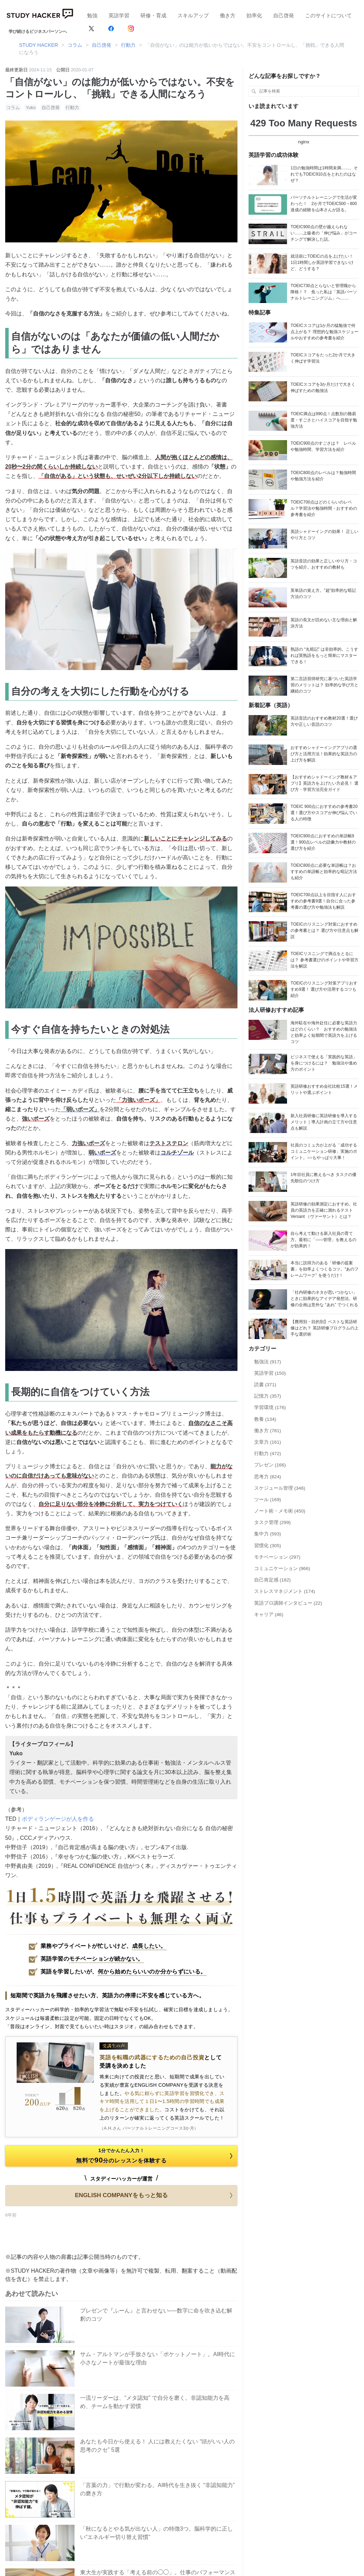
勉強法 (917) (267, 1361)
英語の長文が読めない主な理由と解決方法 (324, 623)
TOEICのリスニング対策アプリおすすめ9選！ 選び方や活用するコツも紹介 (324, 989)
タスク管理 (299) (272, 1522)
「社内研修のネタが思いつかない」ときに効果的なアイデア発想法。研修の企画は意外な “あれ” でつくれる (324, 1298)
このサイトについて (328, 15)
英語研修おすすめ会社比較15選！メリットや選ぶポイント (324, 1089)
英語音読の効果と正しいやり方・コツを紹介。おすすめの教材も (324, 564)
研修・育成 (153, 15)
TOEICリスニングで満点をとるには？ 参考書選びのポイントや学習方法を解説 (324, 960)
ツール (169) (267, 1499)
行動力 (72, 107)
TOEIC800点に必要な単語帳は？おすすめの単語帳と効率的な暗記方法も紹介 (324, 871)
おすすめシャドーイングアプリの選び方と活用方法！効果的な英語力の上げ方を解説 (324, 754)
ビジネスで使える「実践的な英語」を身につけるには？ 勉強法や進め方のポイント (324, 1063)
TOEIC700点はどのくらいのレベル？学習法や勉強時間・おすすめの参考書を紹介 (324, 508)
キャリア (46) (268, 1614)
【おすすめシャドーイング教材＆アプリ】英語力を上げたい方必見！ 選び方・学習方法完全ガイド (324, 783)
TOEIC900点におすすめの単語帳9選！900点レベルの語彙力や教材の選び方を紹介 (323, 842)
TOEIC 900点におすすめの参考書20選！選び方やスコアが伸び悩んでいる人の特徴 (324, 812)
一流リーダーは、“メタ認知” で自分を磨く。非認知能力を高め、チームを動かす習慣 (154, 2402)
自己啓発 (283, 15)
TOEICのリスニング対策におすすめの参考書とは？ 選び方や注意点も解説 (324, 930)
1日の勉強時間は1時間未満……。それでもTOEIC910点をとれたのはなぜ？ (324, 174)
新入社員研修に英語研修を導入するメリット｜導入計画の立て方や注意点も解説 (324, 1122)
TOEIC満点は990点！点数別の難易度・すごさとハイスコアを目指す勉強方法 (324, 420)
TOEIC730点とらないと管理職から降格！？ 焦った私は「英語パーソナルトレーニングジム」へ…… (324, 292)
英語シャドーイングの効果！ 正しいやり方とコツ (324, 534)
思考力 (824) (267, 1476)
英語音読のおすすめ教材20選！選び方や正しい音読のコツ (324, 721)
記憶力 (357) (267, 1396)
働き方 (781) (267, 1430)
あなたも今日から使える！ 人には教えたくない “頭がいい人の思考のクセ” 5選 (157, 2446)
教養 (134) (265, 1419)
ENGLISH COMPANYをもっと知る (155, 2195)
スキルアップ (193, 15)
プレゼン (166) (270, 1465)
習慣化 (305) (267, 1545)
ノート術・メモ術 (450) (279, 1511)
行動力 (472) (267, 1453)
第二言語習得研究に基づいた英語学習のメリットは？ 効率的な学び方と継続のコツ (324, 685)
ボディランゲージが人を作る (58, 1819)
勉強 (92, 15)
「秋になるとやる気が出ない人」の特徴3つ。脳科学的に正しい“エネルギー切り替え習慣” (156, 2533)
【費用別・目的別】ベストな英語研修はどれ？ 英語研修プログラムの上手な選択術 (324, 1328)
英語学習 (119, 15)
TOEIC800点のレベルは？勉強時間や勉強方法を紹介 (323, 475)
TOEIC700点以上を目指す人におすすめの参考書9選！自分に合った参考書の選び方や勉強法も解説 (323, 901)
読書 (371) (265, 1384)
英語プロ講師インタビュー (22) (288, 1603)
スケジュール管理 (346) (279, 1488)
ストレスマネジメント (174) (284, 1591)
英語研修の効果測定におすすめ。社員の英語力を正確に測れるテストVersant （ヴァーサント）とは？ (324, 1210)
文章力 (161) (267, 1442)
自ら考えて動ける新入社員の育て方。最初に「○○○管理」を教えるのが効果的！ (323, 1239)
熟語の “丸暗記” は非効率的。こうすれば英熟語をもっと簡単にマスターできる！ (324, 655)
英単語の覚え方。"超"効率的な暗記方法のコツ (323, 593)
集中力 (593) (267, 1533)
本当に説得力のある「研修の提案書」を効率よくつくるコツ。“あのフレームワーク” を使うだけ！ (324, 1269)
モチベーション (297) (277, 1557)
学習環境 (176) (270, 1407)
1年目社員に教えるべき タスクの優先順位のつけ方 (323, 1177)
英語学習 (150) (270, 1373)
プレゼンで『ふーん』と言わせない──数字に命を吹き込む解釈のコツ (156, 2315)
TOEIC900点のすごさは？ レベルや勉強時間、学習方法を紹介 (323, 446)
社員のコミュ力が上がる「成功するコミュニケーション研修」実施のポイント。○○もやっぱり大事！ (324, 1151)
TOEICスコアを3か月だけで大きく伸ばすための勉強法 (323, 387)
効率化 (254, 15)
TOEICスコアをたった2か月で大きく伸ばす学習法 (323, 358)
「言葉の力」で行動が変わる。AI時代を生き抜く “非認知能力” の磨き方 (157, 2489)
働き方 (227, 15)
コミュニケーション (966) (282, 1568)
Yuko (30, 107)
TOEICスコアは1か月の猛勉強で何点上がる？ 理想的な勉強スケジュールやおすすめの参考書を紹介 (324, 331)
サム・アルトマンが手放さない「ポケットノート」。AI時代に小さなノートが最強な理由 (157, 2358)
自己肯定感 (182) (272, 1580)
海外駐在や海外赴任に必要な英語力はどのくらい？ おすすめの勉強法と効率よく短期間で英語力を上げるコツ (324, 1032)
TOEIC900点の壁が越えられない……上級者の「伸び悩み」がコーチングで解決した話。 (324, 233)
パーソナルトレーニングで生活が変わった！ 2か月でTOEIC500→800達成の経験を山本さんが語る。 (324, 203)
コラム (13, 107)
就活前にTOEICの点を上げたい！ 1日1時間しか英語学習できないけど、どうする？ (324, 262)
